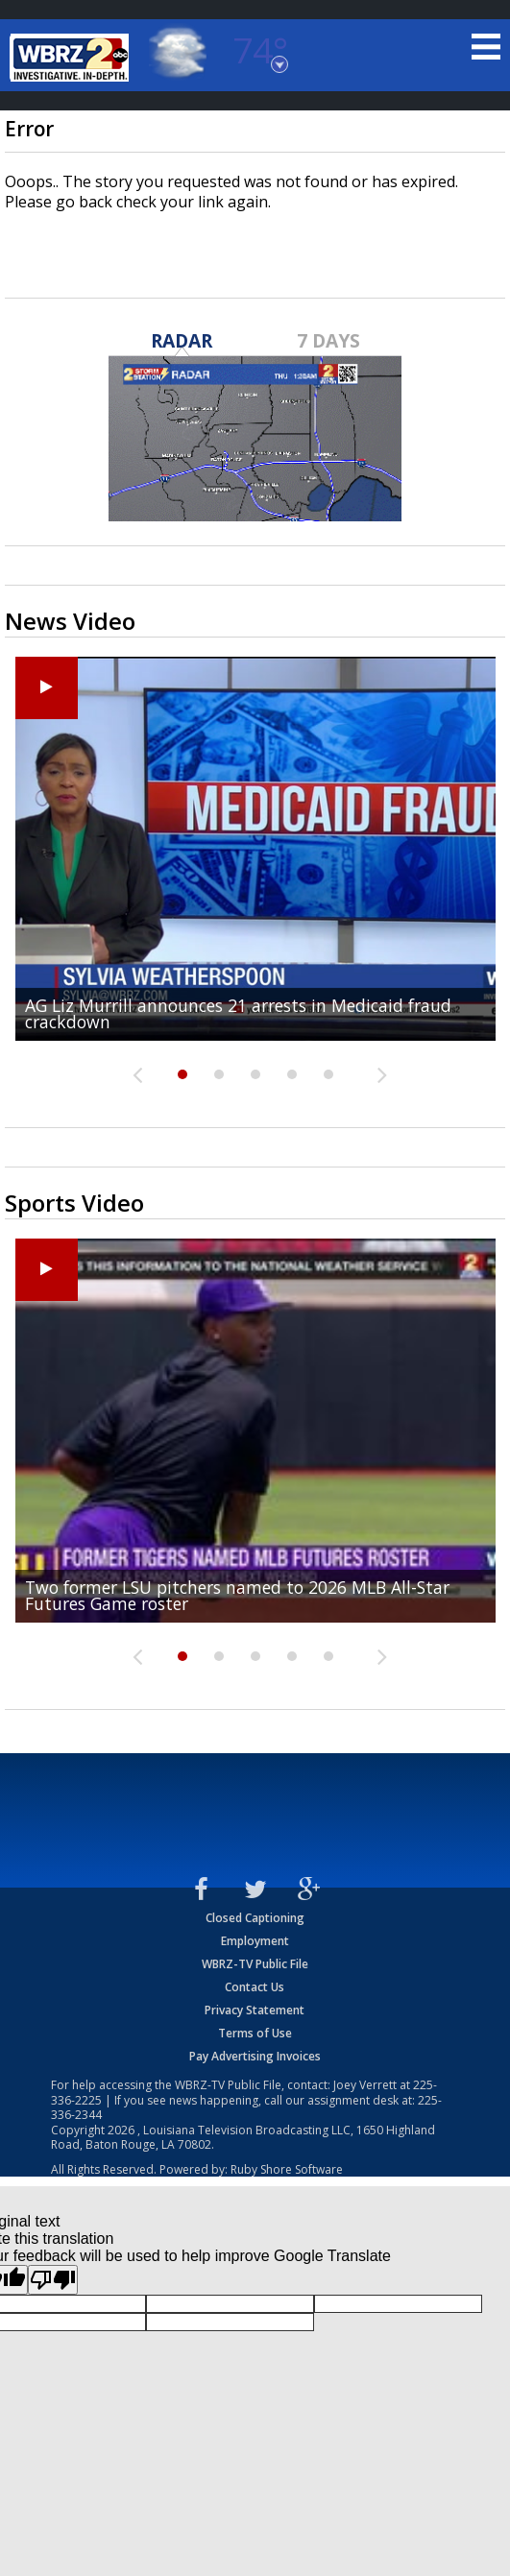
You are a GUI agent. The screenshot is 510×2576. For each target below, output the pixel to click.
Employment (255, 1941)
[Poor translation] (53, 2280)
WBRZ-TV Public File (255, 1964)
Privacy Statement (254, 2010)
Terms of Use (255, 2033)
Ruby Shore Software (287, 2169)
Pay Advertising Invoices (255, 2056)
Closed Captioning (255, 1918)
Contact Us (254, 1987)
